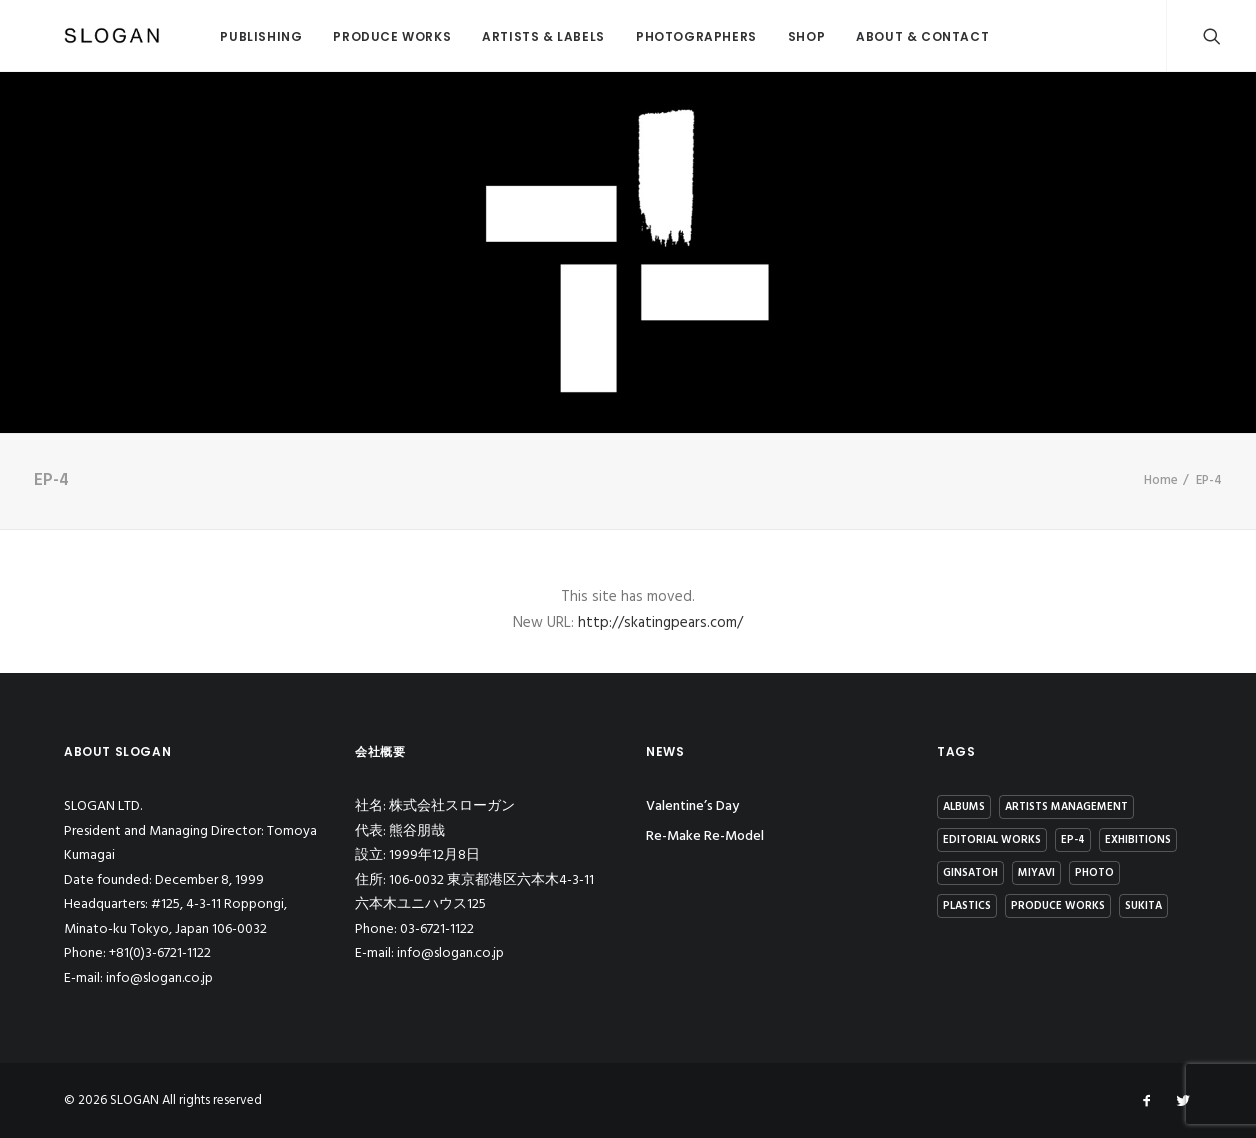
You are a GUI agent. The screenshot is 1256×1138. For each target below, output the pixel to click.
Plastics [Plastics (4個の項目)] (967, 906)
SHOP (761, 36)
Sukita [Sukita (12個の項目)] (1143, 906)
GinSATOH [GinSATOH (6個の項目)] (970, 873)
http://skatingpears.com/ (660, 623)
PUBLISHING (216, 36)
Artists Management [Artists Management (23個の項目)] (1066, 807)
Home (1161, 480)
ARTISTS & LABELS (498, 36)
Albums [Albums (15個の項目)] (964, 807)
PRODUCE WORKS (347, 36)
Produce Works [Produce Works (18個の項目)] (1058, 906)
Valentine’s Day (692, 806)
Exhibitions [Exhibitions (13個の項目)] (1138, 840)
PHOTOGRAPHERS (651, 36)
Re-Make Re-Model (705, 836)
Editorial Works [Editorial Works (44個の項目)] (992, 840)
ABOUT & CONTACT (877, 36)
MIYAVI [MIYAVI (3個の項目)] (1036, 873)
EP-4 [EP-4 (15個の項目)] (1073, 840)
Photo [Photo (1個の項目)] (1094, 873)
